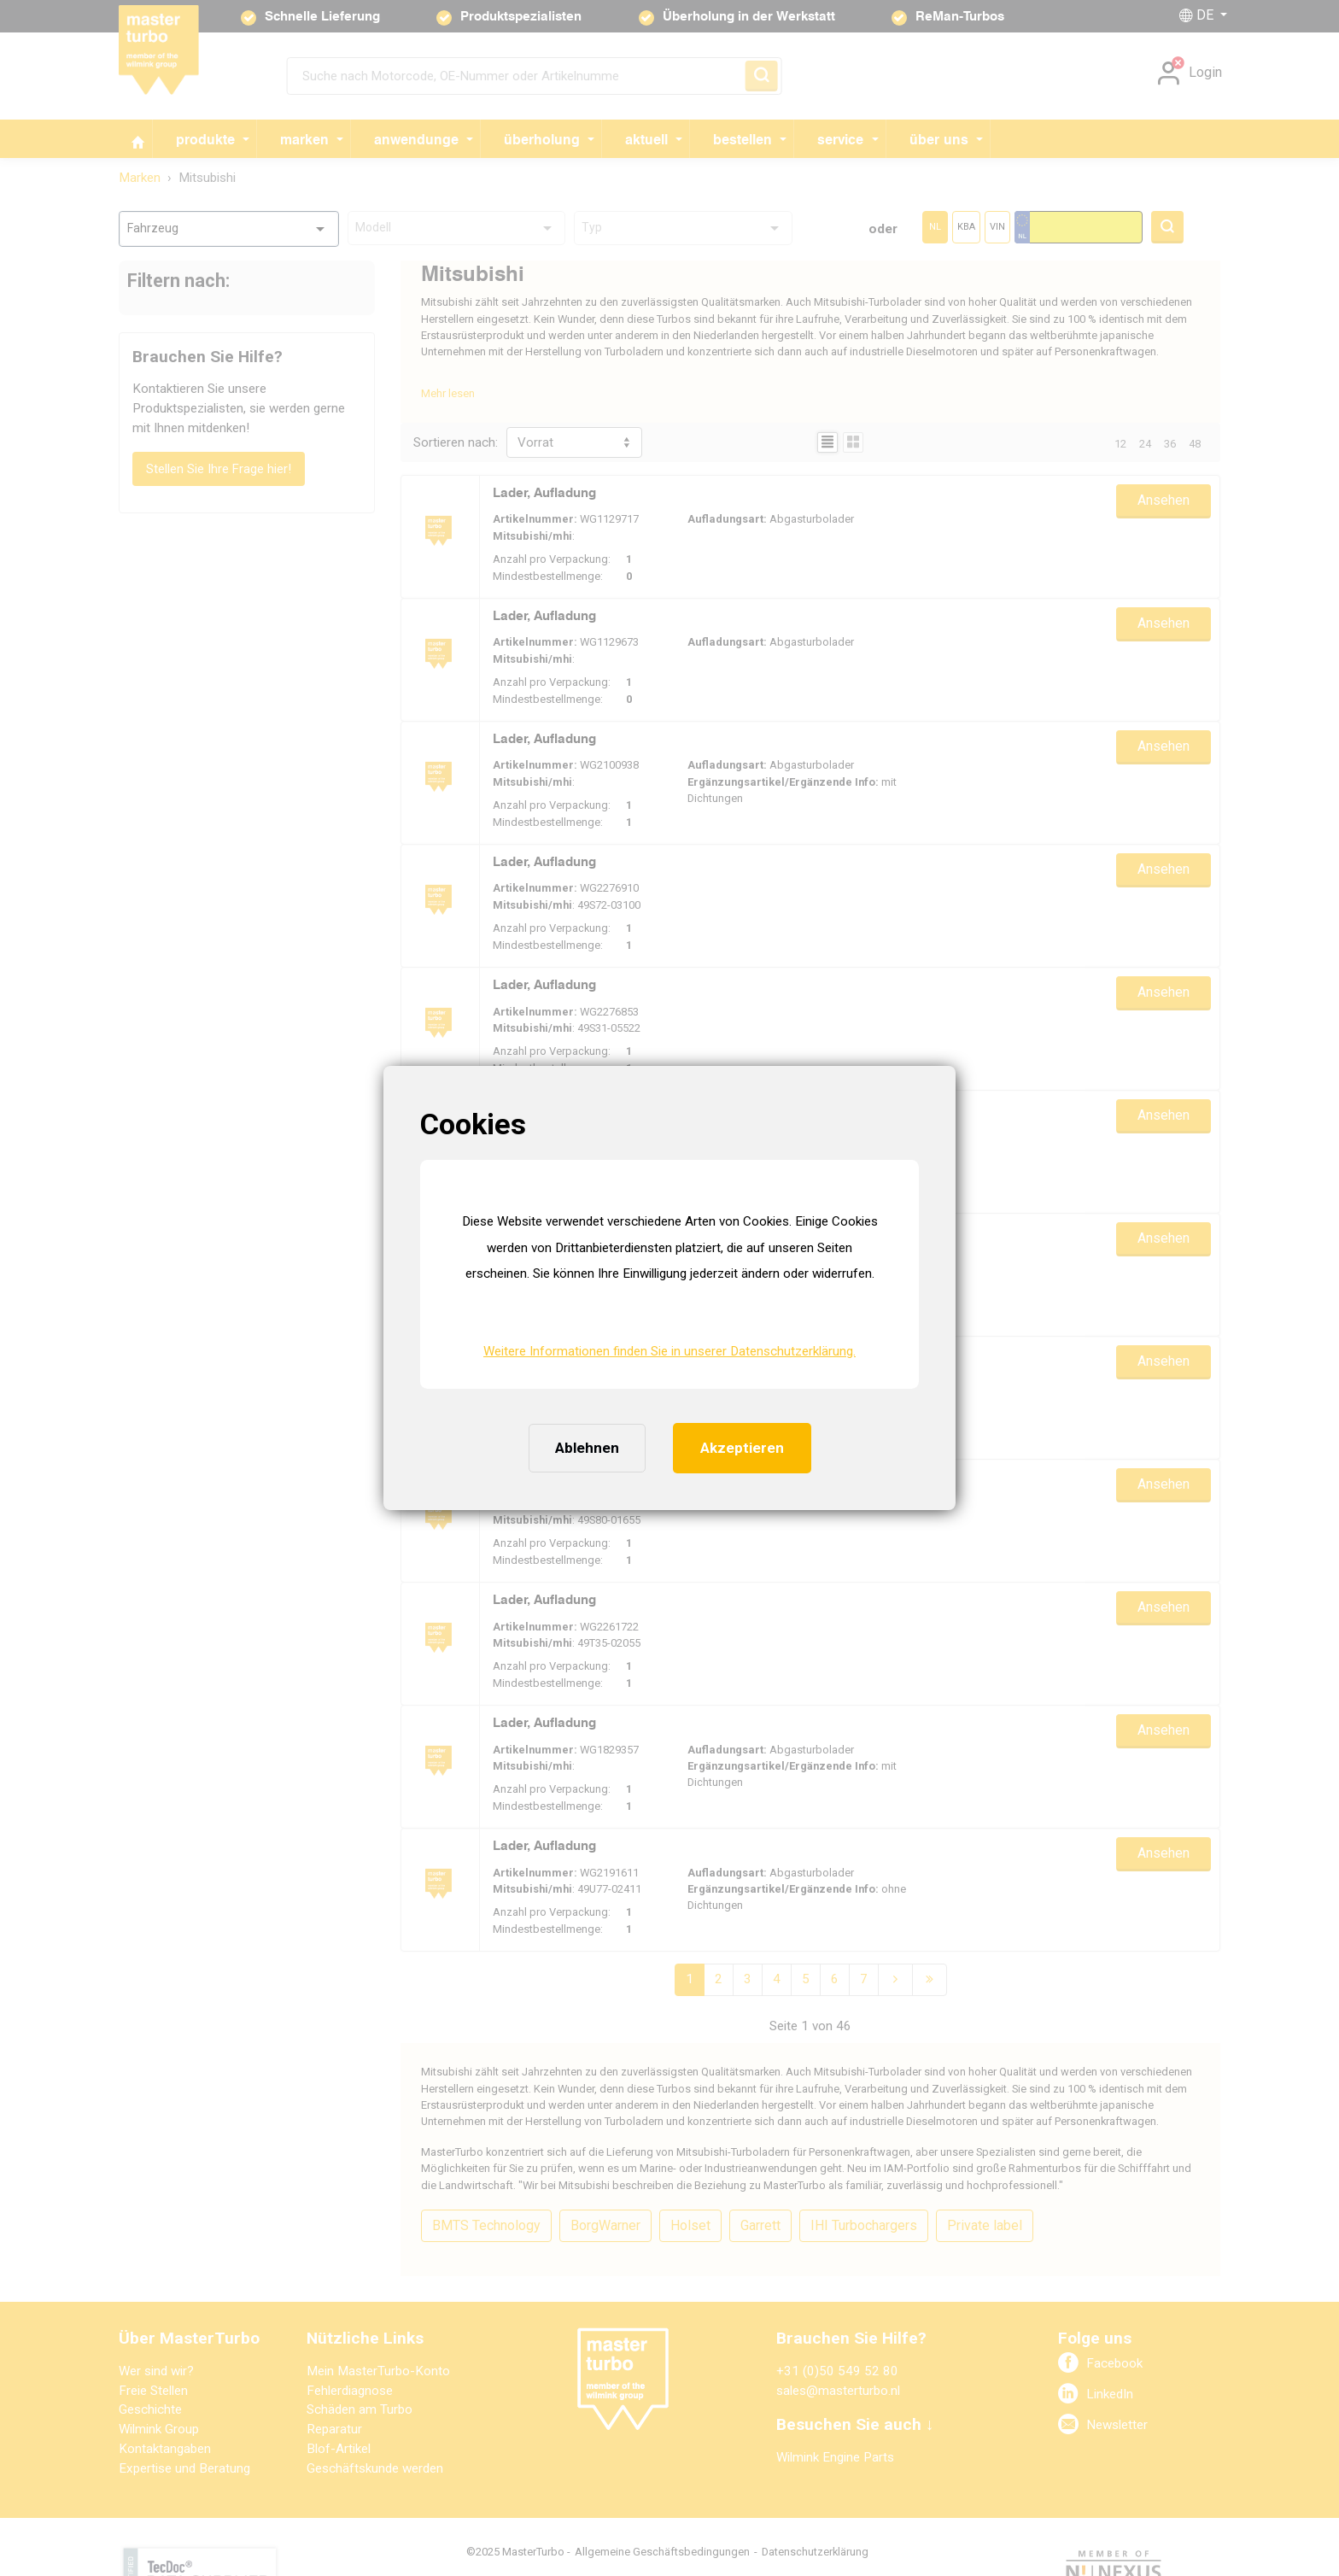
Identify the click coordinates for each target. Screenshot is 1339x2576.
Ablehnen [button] (587, 1447)
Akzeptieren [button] (742, 1447)
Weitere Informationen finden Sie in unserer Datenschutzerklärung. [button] (669, 1351)
